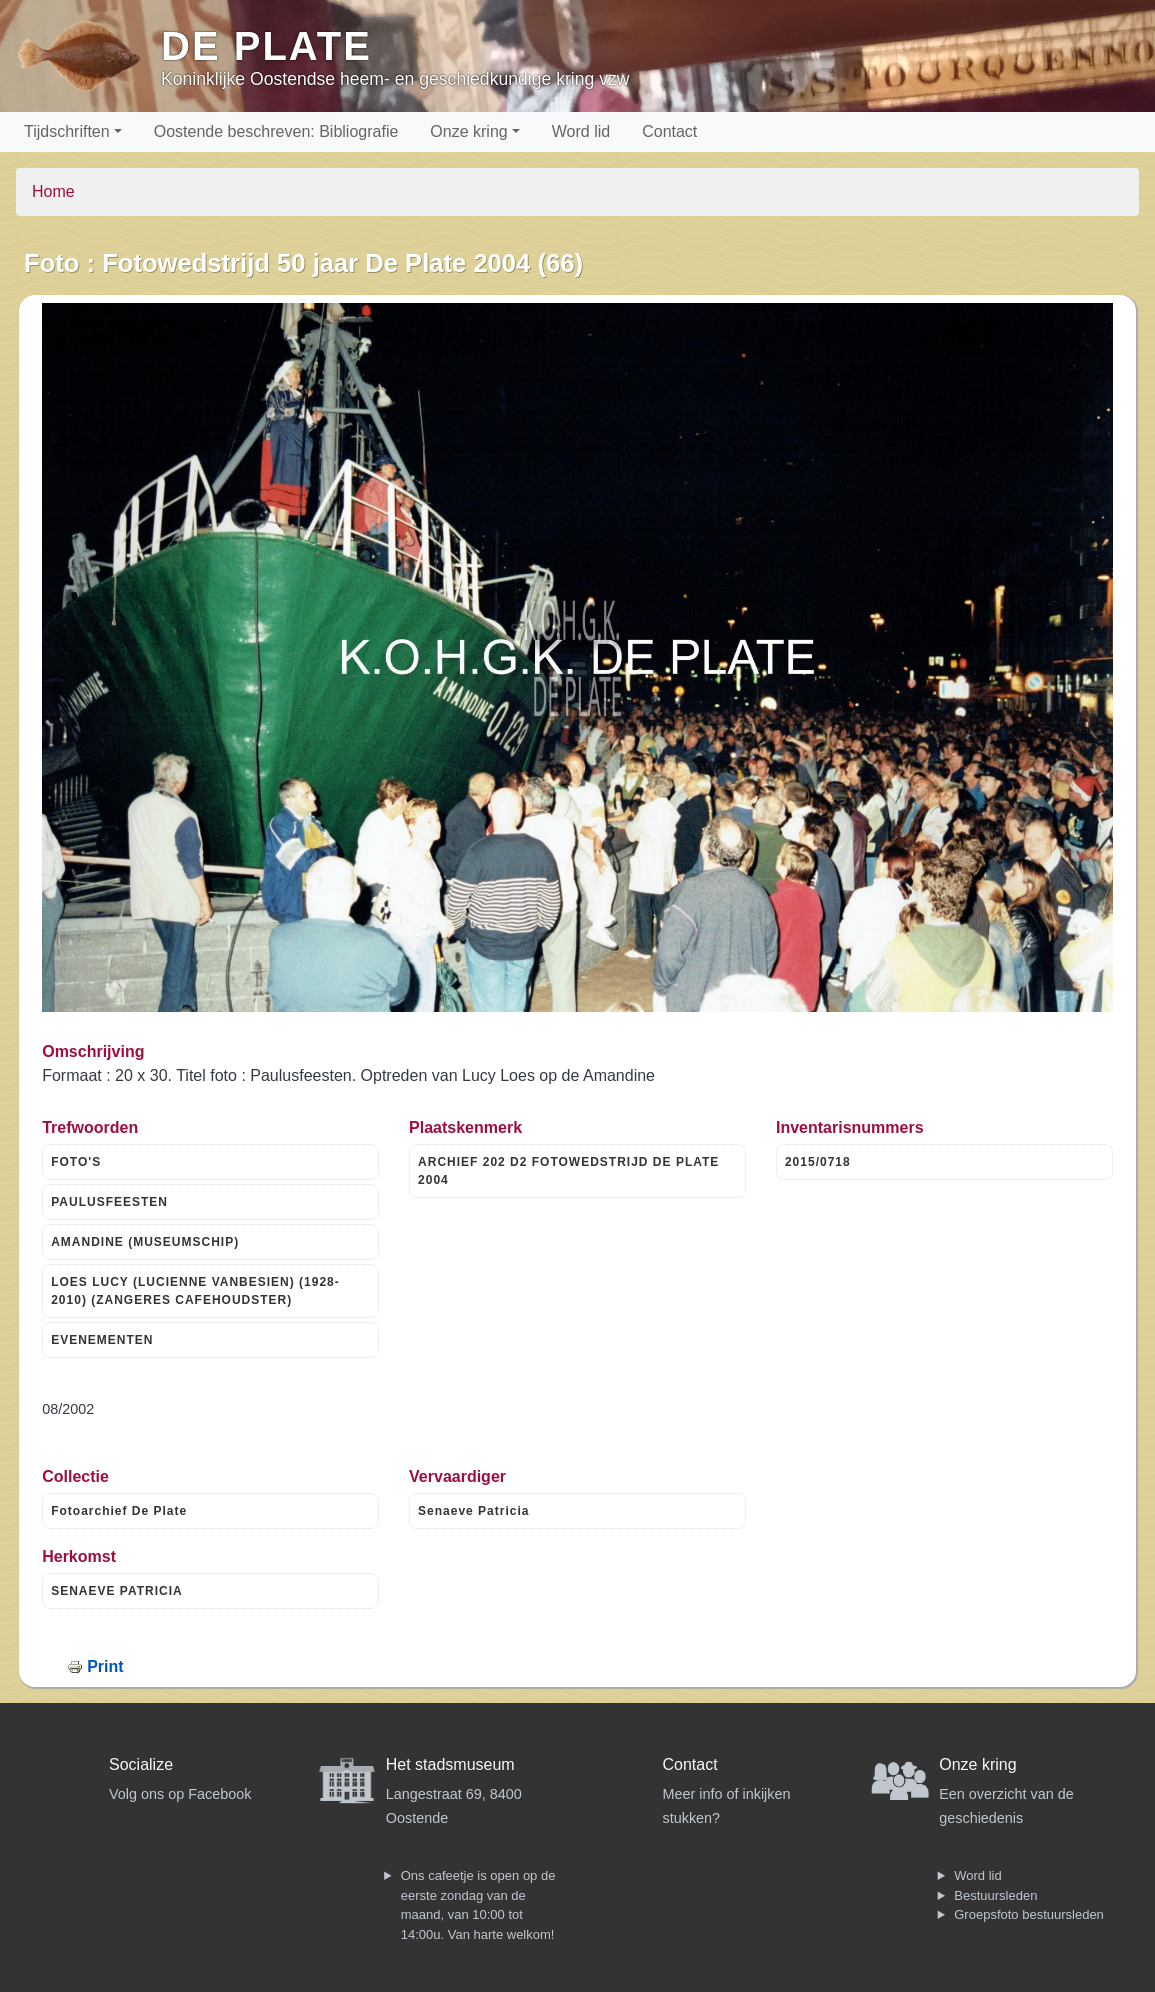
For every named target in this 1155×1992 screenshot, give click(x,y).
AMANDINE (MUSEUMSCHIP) (145, 1242)
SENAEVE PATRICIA (117, 1591)
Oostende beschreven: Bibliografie (276, 131)
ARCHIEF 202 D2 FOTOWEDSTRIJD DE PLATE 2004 (568, 1171)
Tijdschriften (67, 131)
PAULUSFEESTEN (109, 1202)
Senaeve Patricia (473, 1511)
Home (53, 191)
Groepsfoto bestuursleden (1029, 1914)
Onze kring (468, 131)
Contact (669, 131)
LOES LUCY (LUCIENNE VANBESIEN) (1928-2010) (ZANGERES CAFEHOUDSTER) (195, 1291)
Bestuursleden (995, 1895)
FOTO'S (76, 1162)
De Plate (266, 46)
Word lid (581, 131)
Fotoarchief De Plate (119, 1511)
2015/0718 (818, 1162)
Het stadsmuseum (450, 1764)
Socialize (141, 1764)
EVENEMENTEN (102, 1340)
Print (105, 1666)
